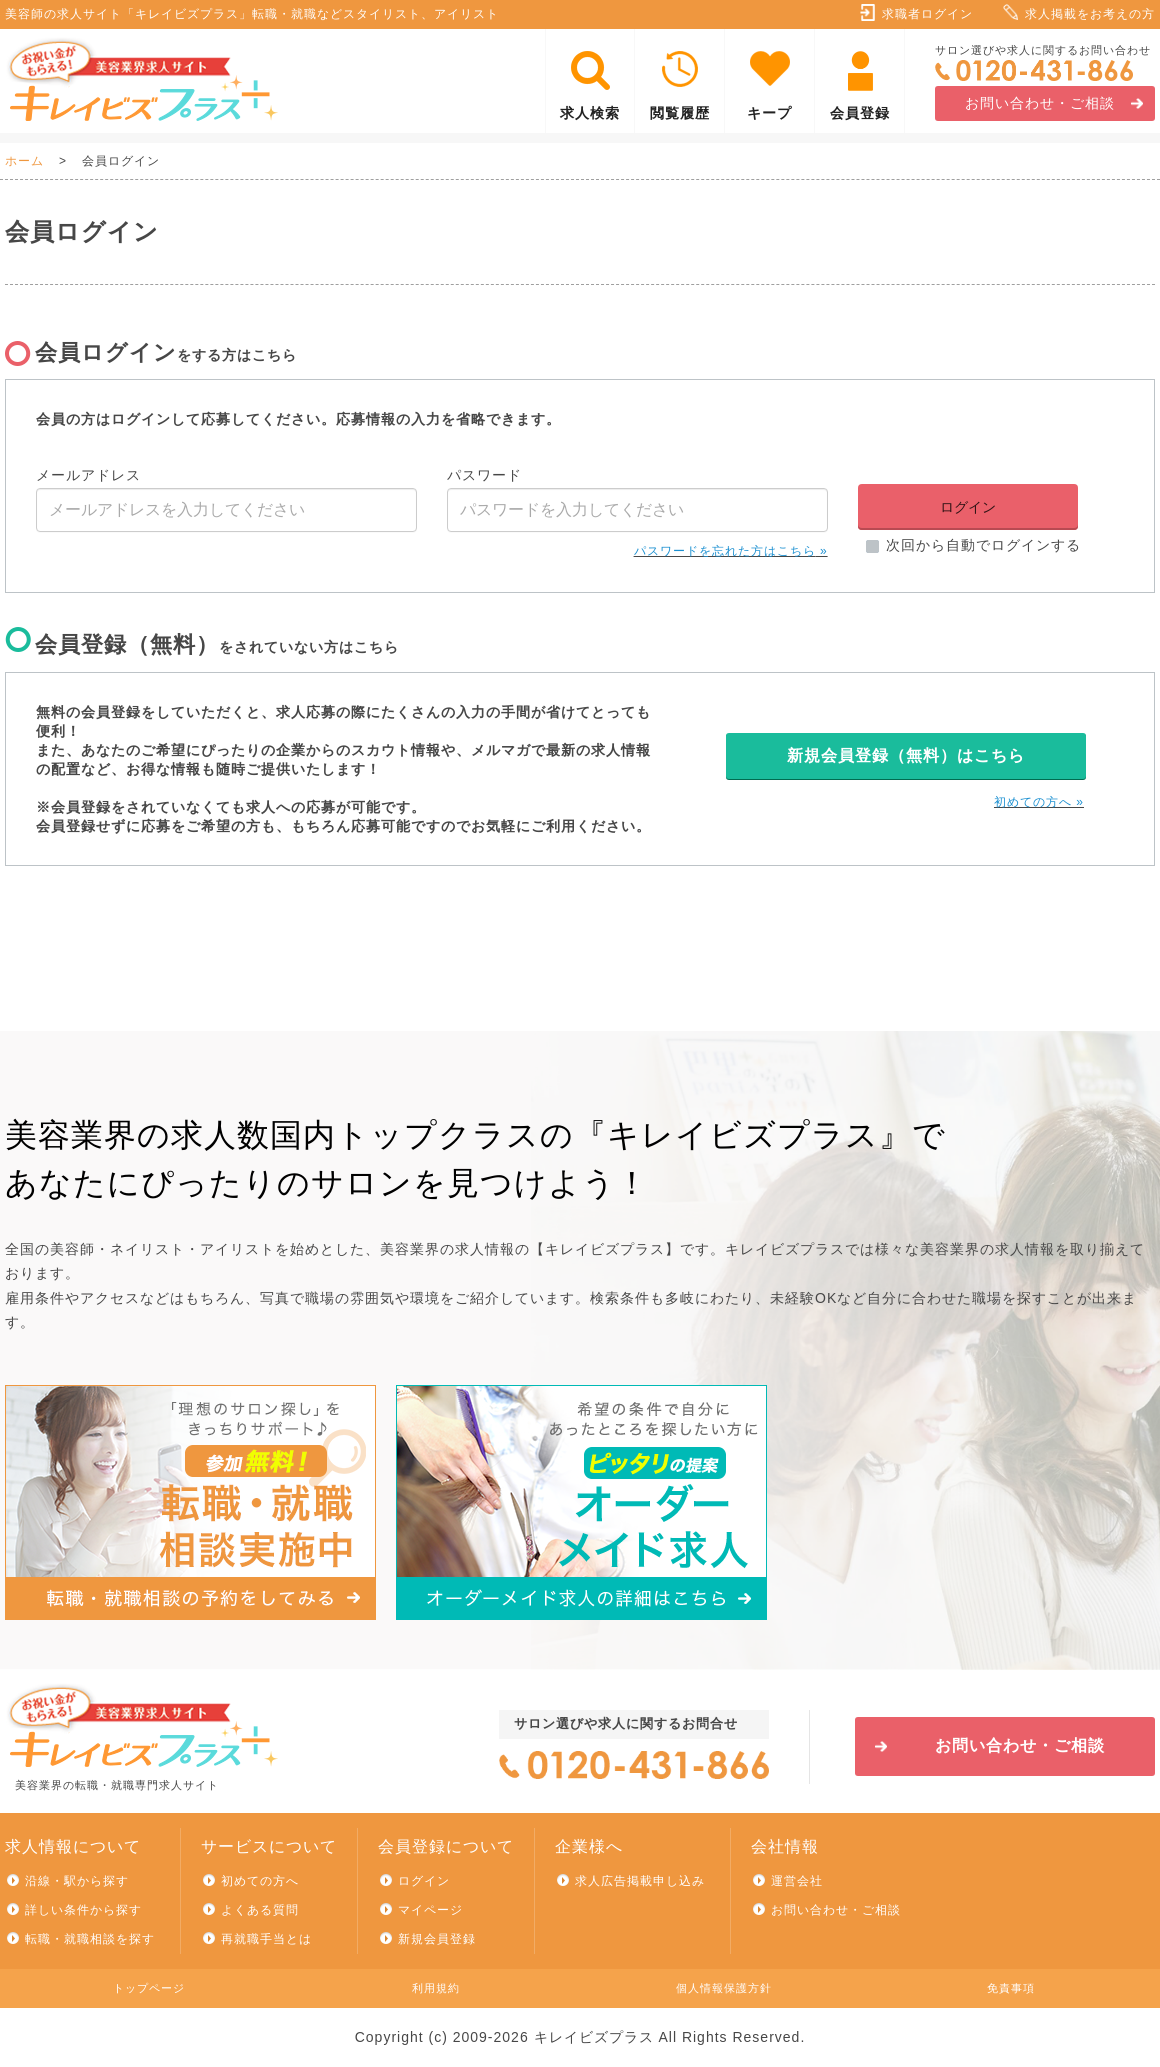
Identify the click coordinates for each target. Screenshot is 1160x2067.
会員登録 (860, 113)
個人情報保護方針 (724, 1988)
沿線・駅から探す (77, 1881)
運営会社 (797, 1881)
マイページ (430, 1910)
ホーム (24, 161)
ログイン (424, 1881)
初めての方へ (1033, 802)
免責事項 (1011, 1988)
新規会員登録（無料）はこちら (906, 755)
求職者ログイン (927, 14)
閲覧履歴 (680, 113)
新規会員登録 (437, 1939)
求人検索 (590, 113)
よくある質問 (260, 1910)
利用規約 (436, 1988)
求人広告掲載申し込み (640, 1881)
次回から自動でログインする (983, 545)
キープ (769, 113)
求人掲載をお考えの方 (1090, 14)
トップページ (149, 1988)
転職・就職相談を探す (90, 1939)
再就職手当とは (266, 1939)
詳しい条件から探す (83, 1910)
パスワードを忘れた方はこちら (725, 551)
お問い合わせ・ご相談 (1040, 103)
